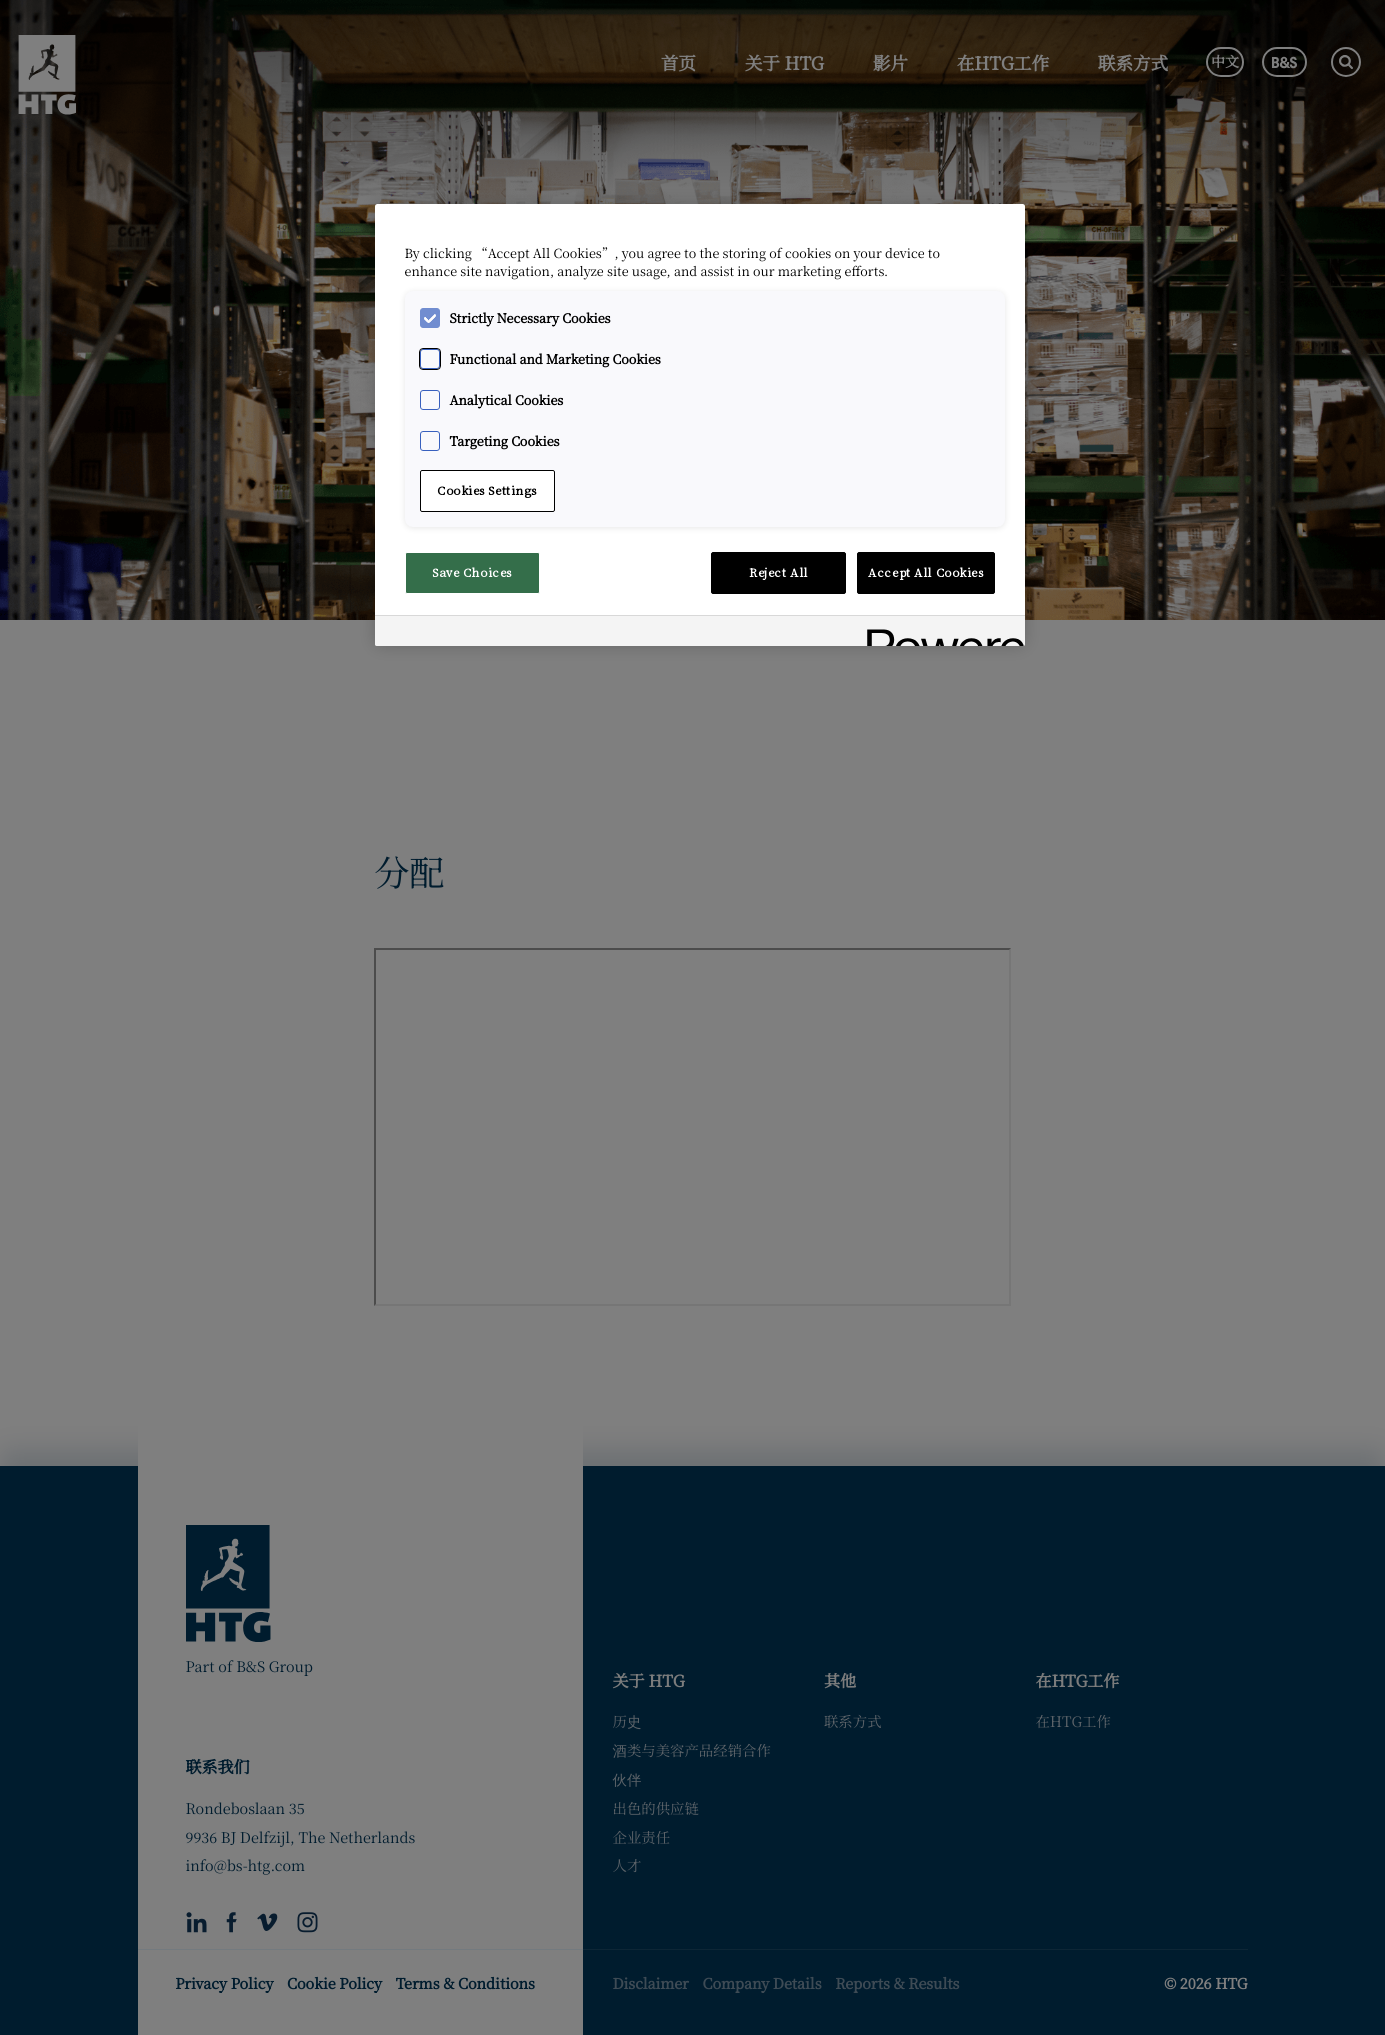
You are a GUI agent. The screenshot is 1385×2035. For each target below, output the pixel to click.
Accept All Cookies (925, 572)
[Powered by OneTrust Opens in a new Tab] (939, 633)
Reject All (778, 572)
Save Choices (472, 572)
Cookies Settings (487, 490)
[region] (700, 425)
